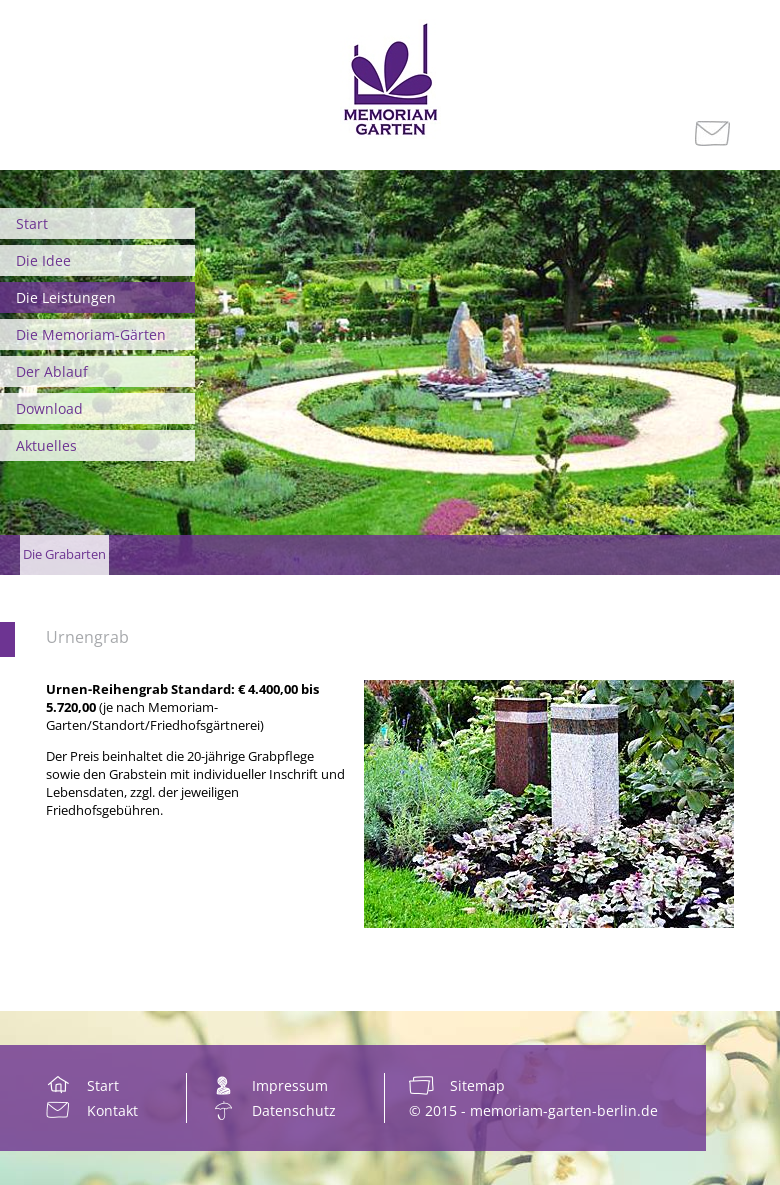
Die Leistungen (66, 297)
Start (32, 223)
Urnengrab (87, 637)
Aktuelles (46, 445)
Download (49, 408)
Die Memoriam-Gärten (91, 334)
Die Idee (43, 260)
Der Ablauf (52, 371)
